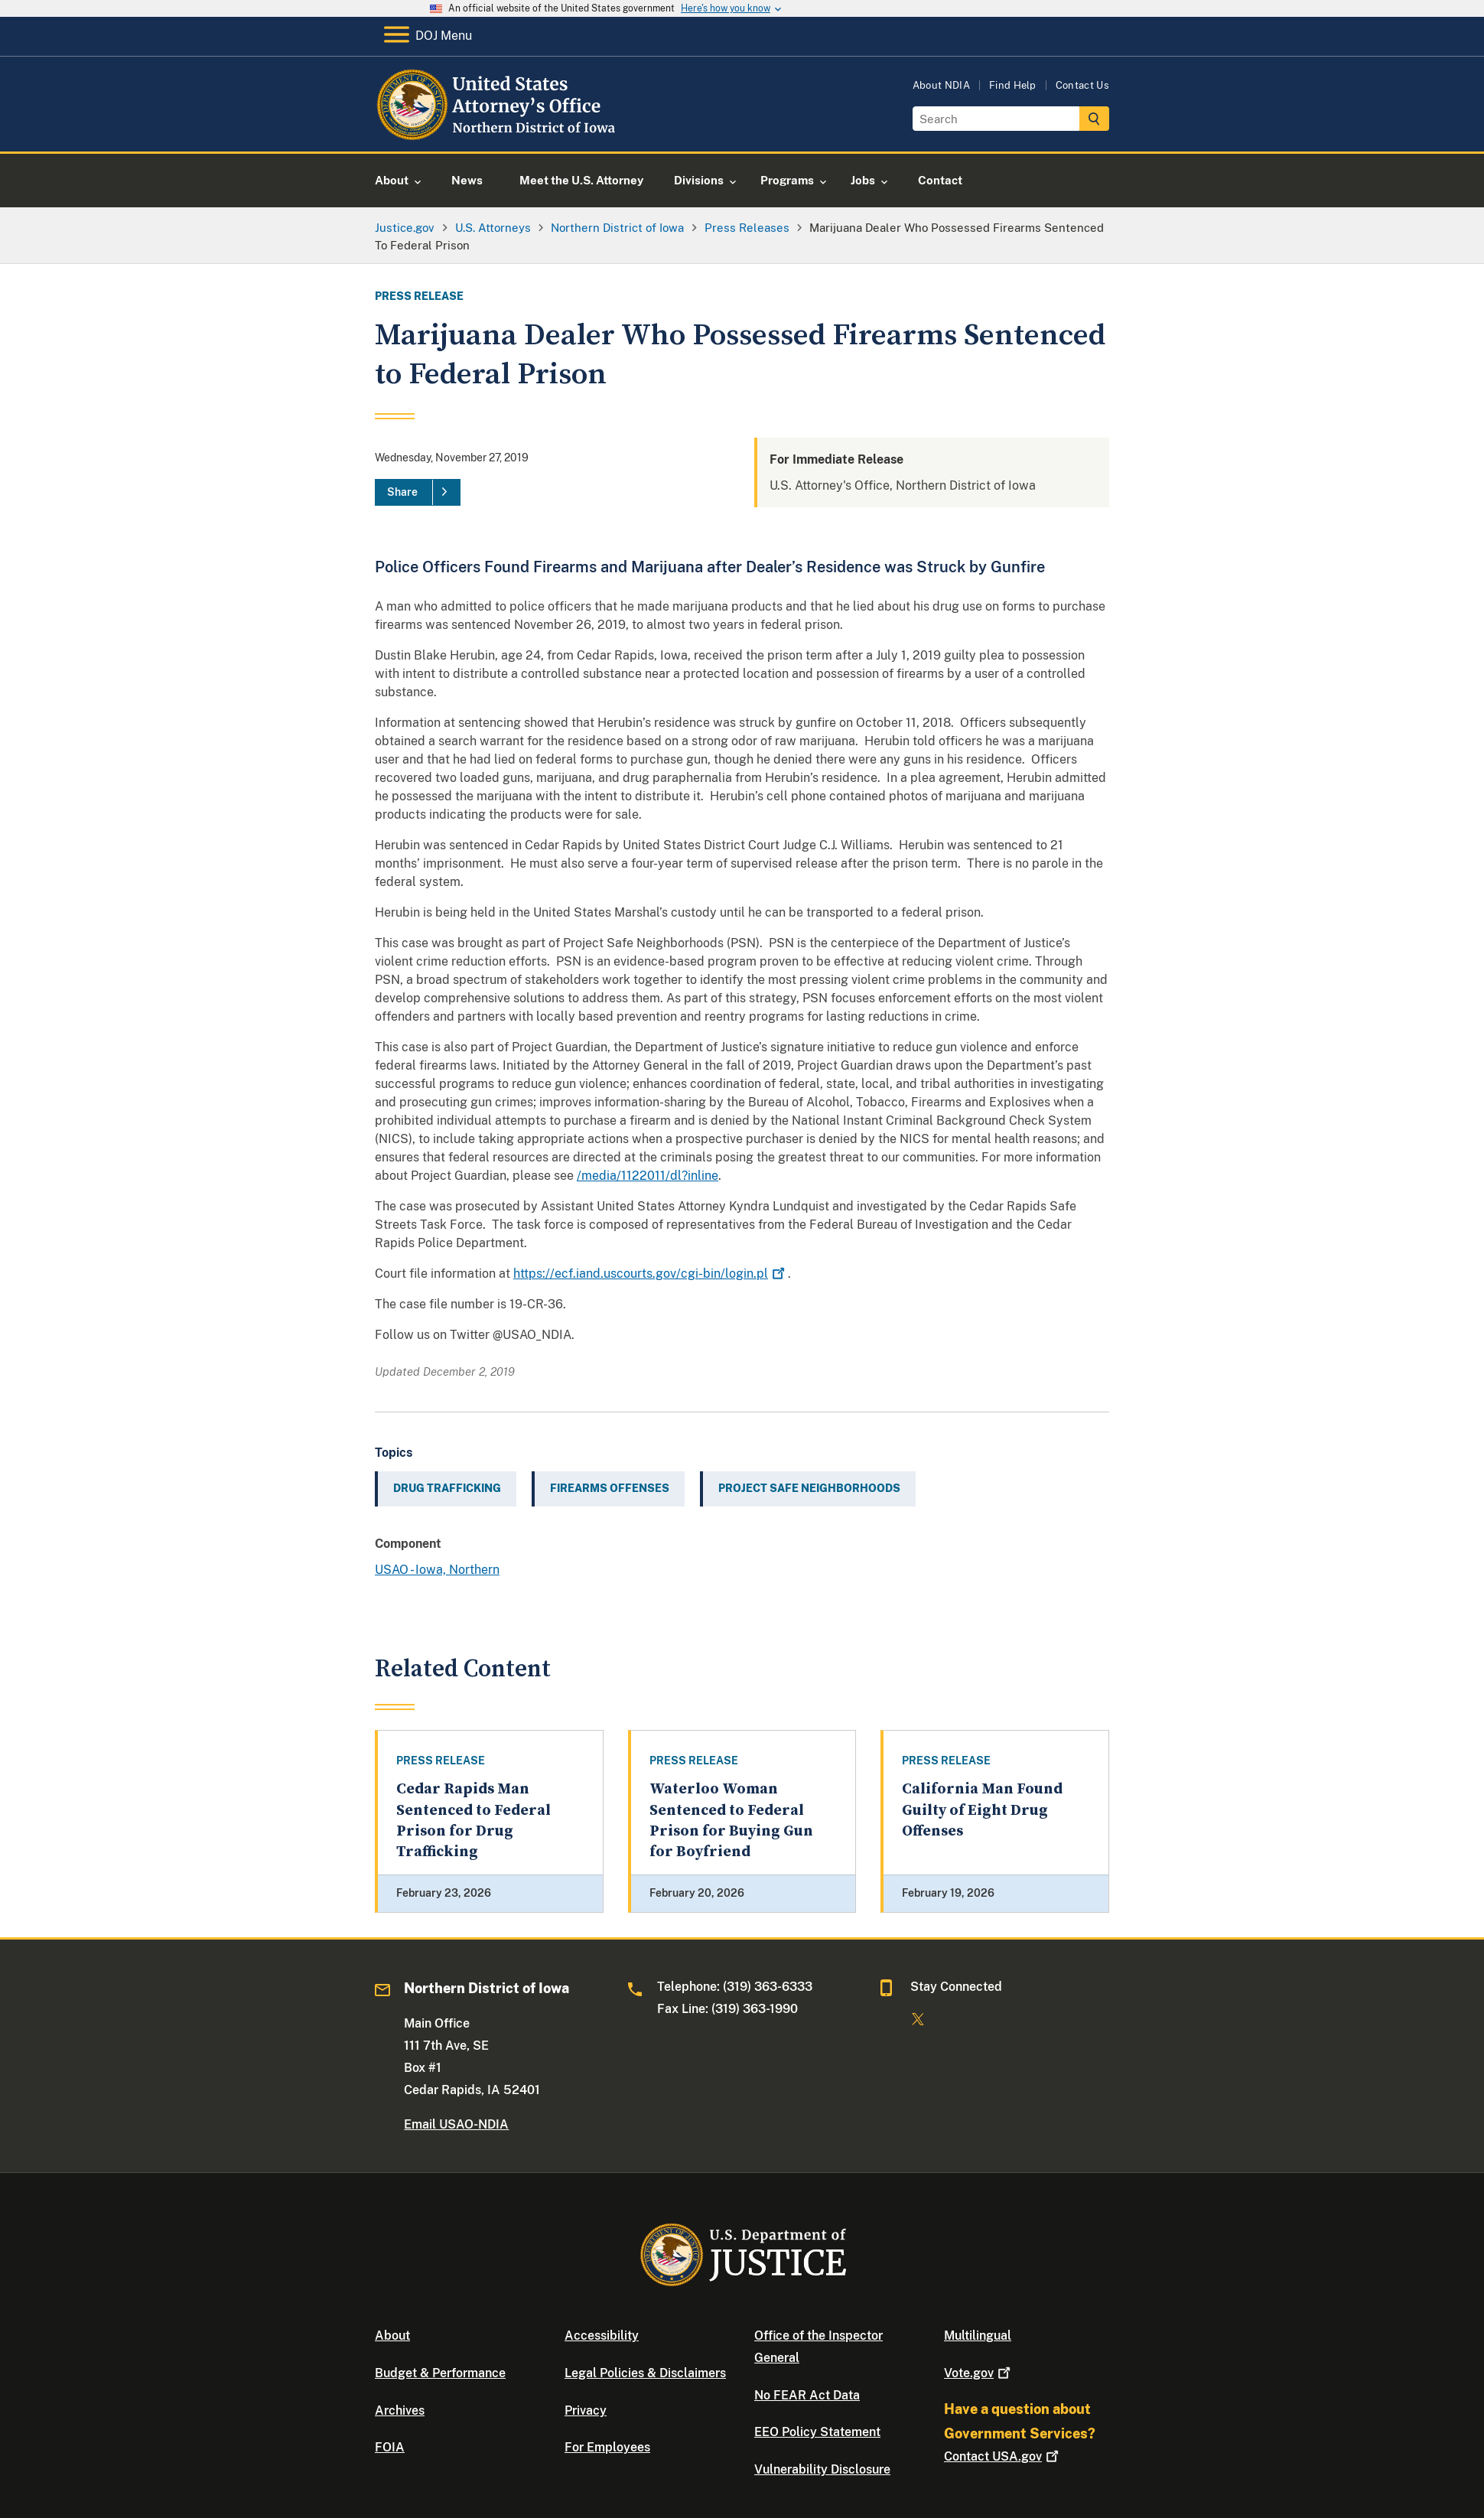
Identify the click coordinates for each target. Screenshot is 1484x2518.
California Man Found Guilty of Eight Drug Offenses (982, 1810)
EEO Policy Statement (817, 2432)
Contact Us (1082, 85)
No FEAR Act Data (807, 2395)
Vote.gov (979, 2373)
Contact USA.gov (1003, 2456)
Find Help (1013, 85)
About (392, 2335)
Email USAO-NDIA (456, 2124)
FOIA (390, 2447)
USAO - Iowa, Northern (437, 1569)
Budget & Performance (440, 2373)
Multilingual (977, 2335)
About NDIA (941, 85)
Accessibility (602, 2335)
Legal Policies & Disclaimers (645, 2373)
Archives (400, 2410)
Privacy (586, 2410)
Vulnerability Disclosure (822, 2469)
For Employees (607, 2447)
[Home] (499, 133)
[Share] (417, 493)
